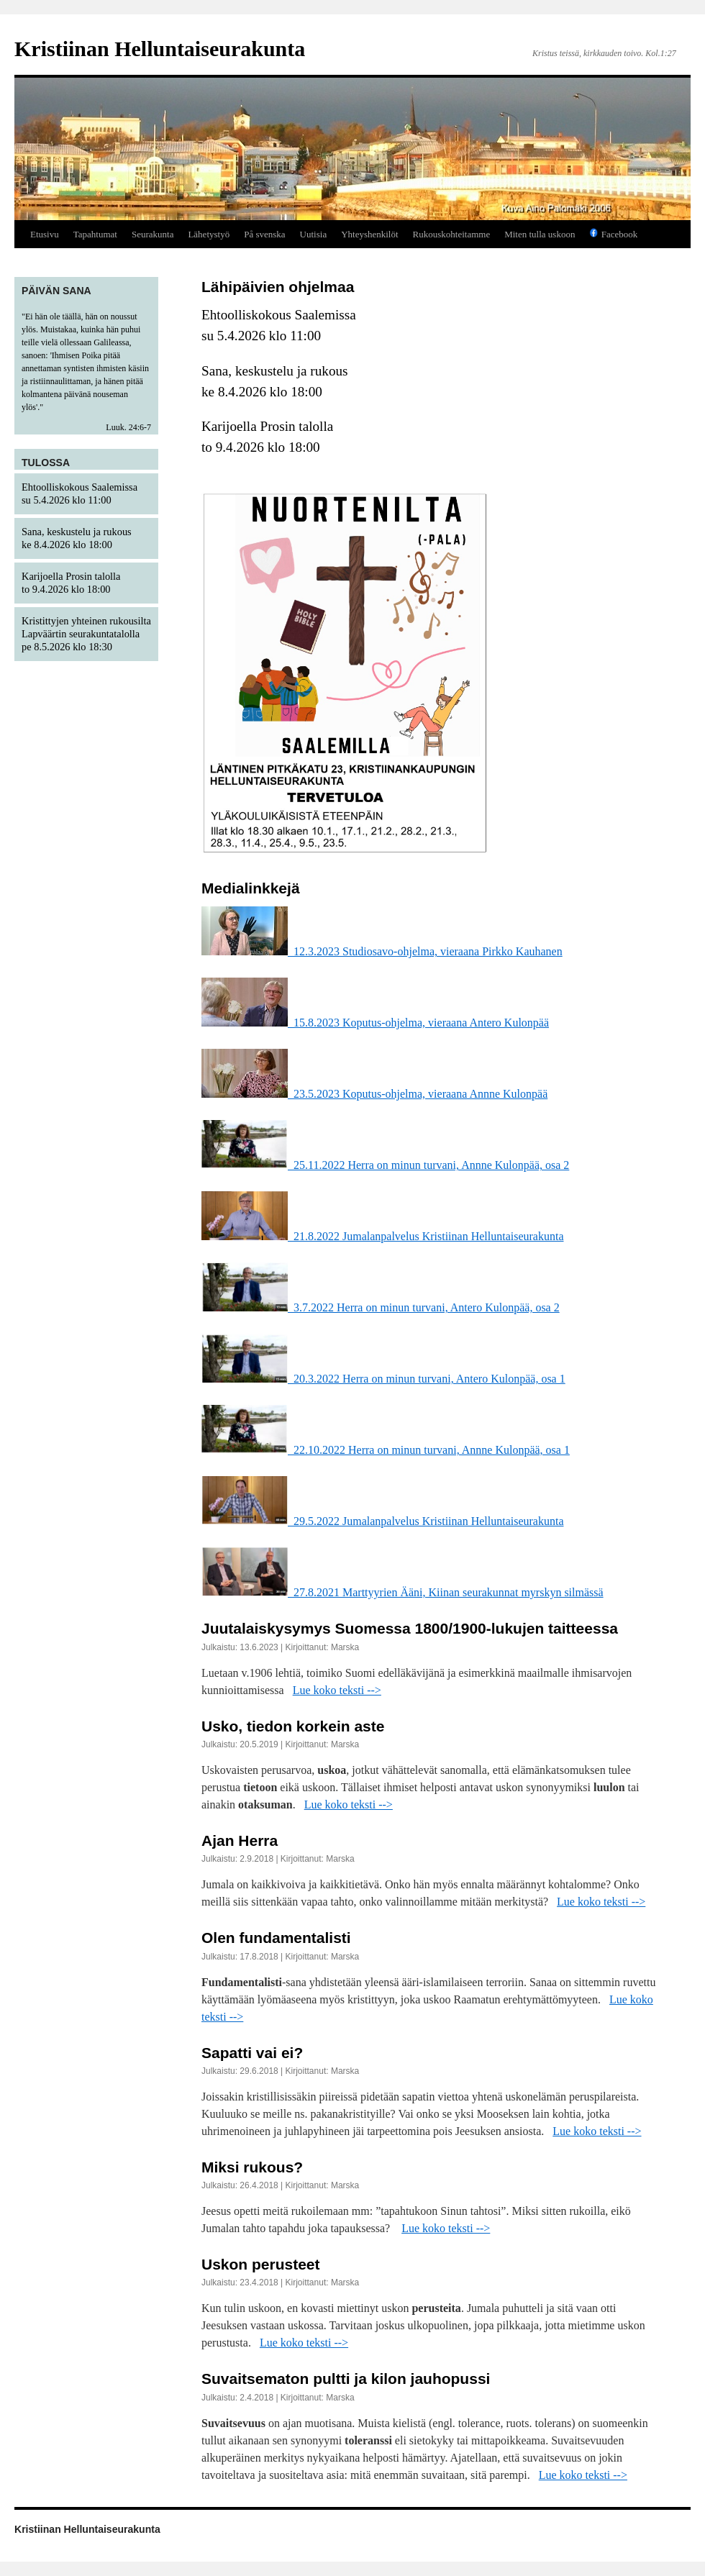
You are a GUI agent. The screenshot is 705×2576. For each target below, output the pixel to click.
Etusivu (44, 234)
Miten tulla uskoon (539, 234)
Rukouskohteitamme (452, 234)
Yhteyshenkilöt (369, 234)
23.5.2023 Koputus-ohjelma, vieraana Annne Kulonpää (374, 1094)
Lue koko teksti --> (337, 1690)
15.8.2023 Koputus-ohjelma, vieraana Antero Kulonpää (375, 1022)
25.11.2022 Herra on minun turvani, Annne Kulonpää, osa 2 (385, 1165)
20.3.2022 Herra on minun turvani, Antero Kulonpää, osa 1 (383, 1379)
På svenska (264, 234)
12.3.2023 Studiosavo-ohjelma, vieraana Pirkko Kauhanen (382, 951)
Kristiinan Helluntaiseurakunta (159, 48)
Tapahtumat (95, 234)
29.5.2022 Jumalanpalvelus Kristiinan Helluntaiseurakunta (382, 1521)
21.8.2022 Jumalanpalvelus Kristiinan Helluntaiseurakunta (382, 1236)
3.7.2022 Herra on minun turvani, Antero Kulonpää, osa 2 (380, 1307)
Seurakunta (152, 234)
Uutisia (313, 234)
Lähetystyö (208, 234)
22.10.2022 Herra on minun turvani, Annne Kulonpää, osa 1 (385, 1450)
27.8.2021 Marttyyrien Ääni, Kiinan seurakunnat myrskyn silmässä (402, 1592)
